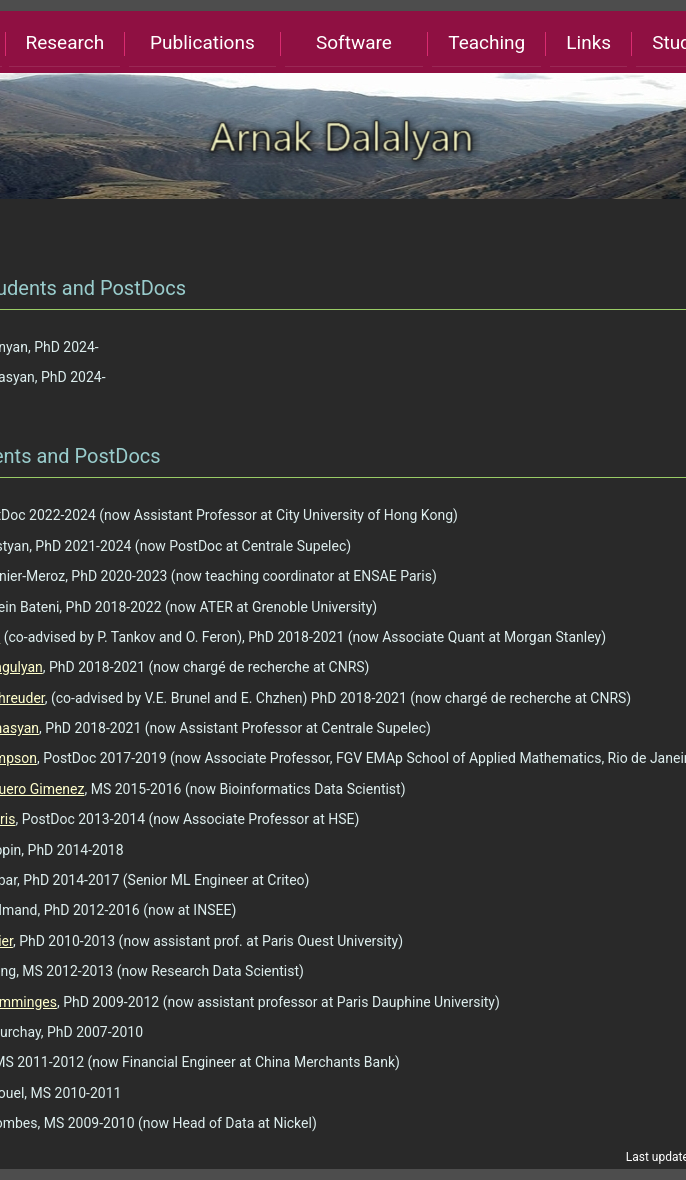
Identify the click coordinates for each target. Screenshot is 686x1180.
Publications (202, 42)
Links (588, 42)
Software (354, 42)
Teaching (486, 42)
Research (64, 42)
